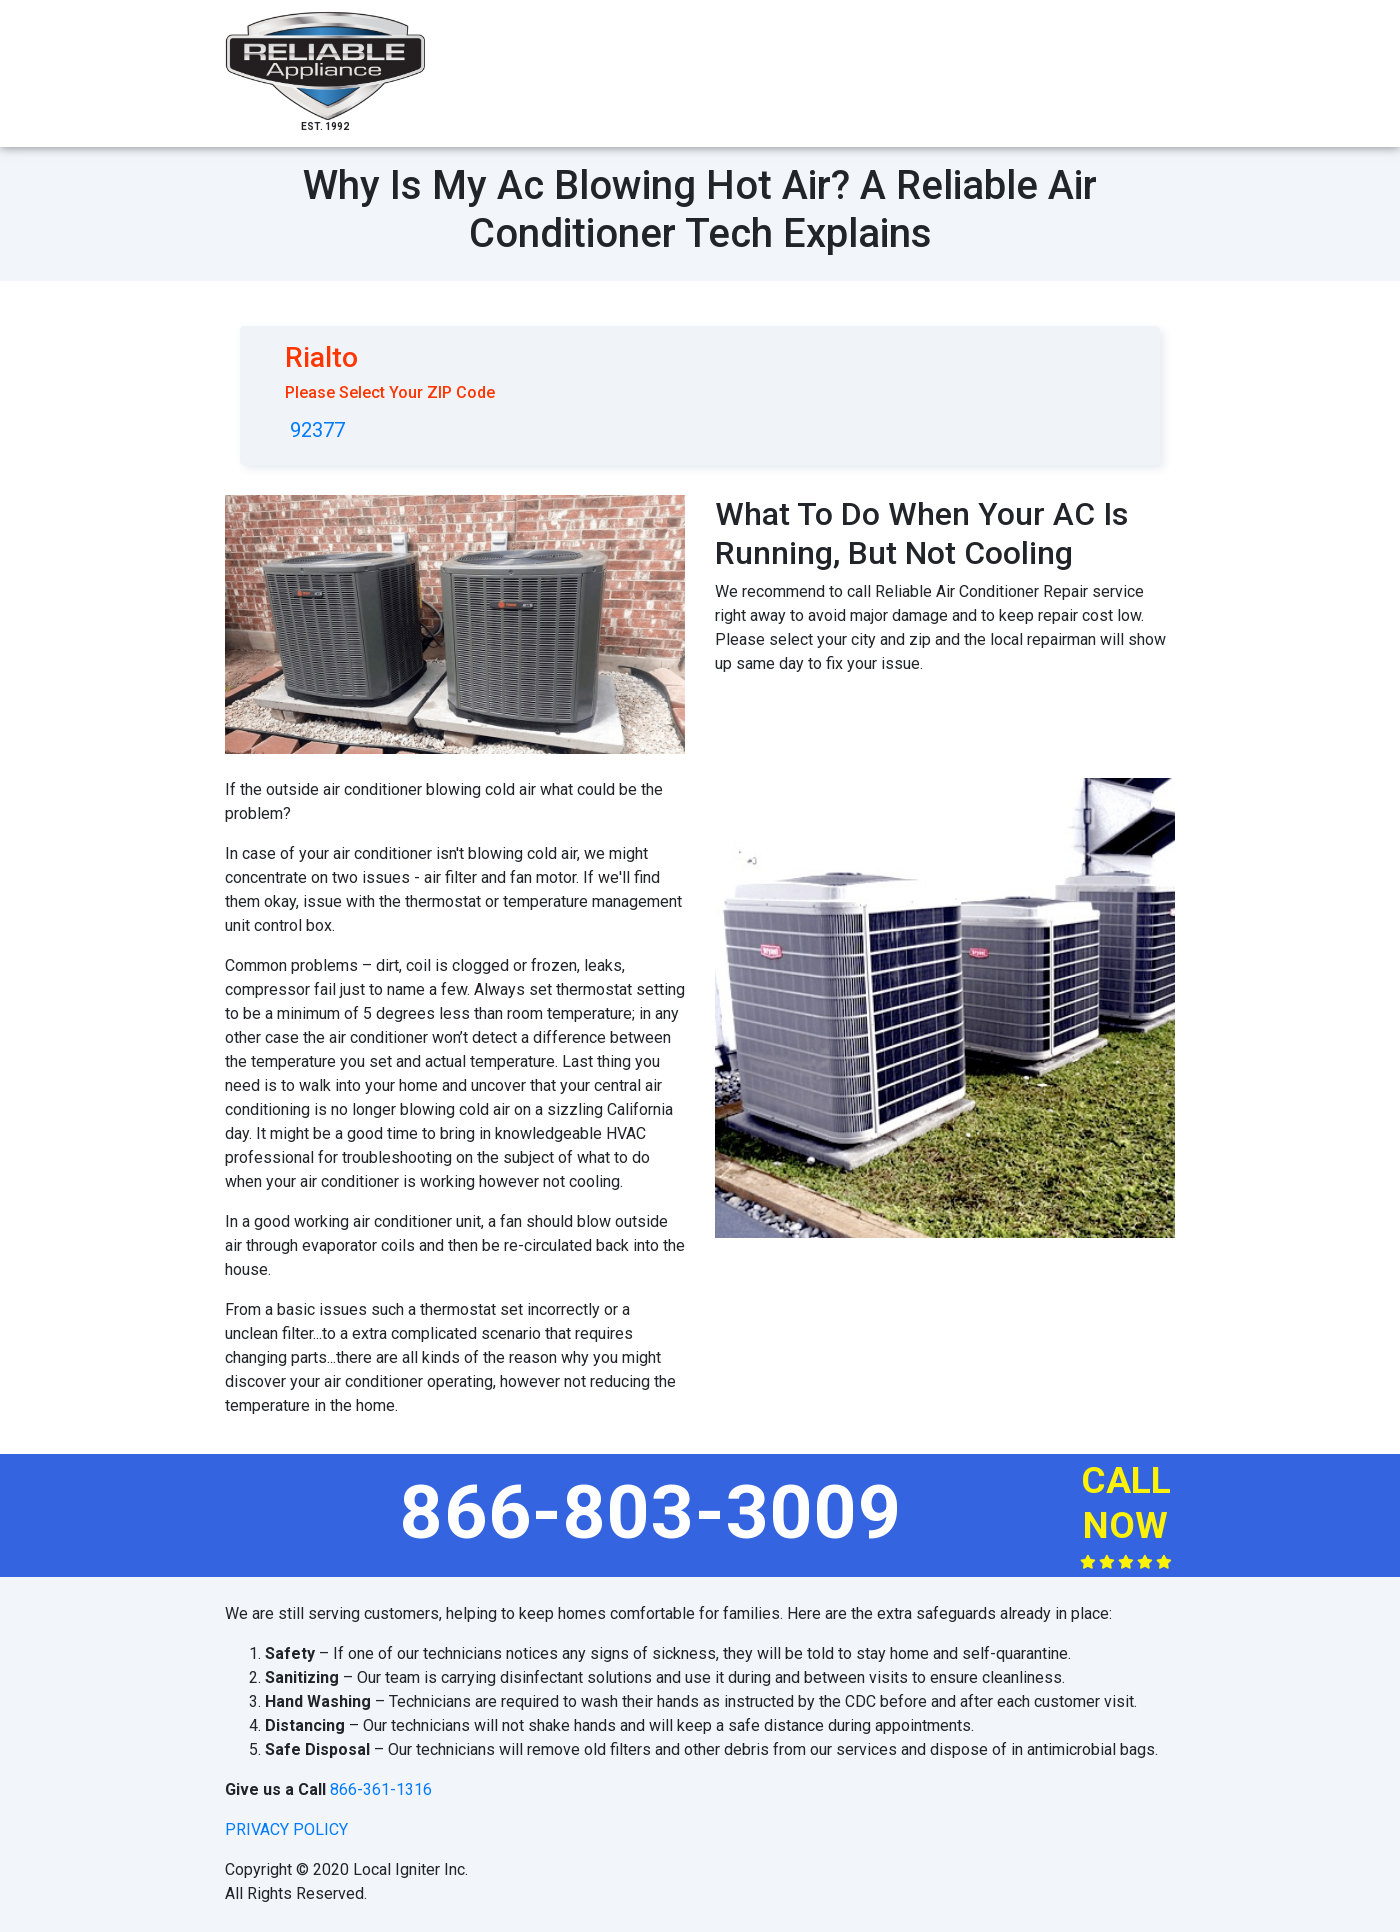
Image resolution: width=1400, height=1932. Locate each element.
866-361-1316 (381, 1789)
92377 (317, 430)
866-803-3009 (651, 1512)
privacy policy (286, 1829)
